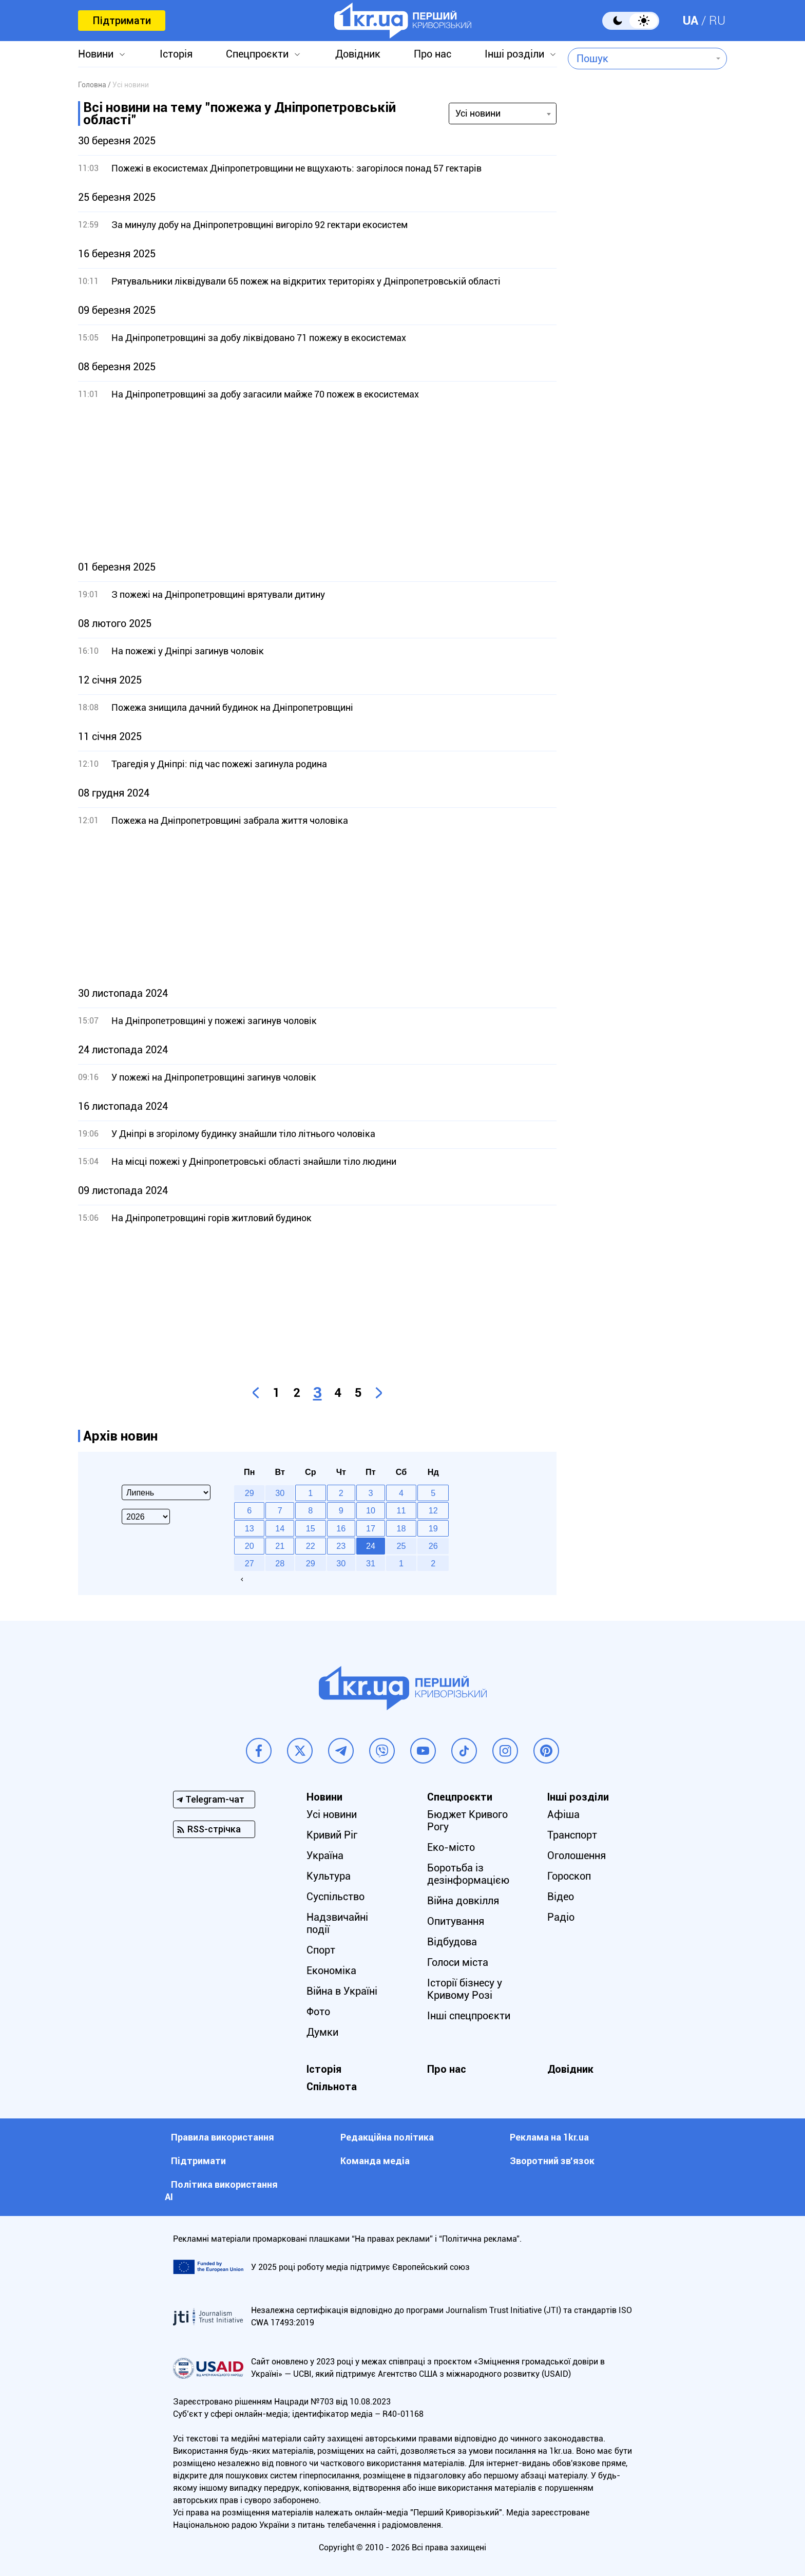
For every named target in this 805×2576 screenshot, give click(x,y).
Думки (322, 2032)
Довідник (357, 54)
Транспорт (572, 1835)
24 (370, 1545)
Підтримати (121, 20)
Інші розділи (514, 54)
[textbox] (640, 58)
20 (249, 1545)
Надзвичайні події (337, 1923)
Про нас (432, 54)
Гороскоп (569, 1876)
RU (717, 20)
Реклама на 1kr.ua (549, 2137)
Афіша (563, 1814)
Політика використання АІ (221, 2190)
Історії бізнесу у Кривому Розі (464, 1989)
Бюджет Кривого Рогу (467, 1820)
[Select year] (146, 1516)
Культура (328, 1876)
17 (370, 1528)
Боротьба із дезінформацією (468, 1874)
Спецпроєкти (257, 54)
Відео (560, 1896)
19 (433, 1528)
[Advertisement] (317, 481)
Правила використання (222, 2137)
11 (401, 1510)
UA (690, 20)
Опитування (455, 1921)
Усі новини (331, 1814)
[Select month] (166, 1492)
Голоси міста (457, 1962)
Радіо (560, 1917)
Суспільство (335, 1896)
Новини (95, 54)
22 (310, 1545)
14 (279, 1528)
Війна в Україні (341, 1991)
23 (341, 1545)
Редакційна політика (387, 2137)
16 (341, 1528)
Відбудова (452, 1942)
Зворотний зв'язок (552, 2160)
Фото (318, 2011)
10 (370, 1510)
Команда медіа (375, 2160)
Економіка (331, 1970)
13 (249, 1528)
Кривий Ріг (331, 1835)
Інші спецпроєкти (468, 2016)
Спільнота (331, 2086)
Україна (324, 1855)
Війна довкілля (463, 1901)
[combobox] (640, 58)
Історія (176, 54)
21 (279, 1545)
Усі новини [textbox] (478, 113)
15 (310, 1528)
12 (433, 1510)
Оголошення (576, 1855)
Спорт (320, 1950)
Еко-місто (451, 1847)
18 (401, 1528)
